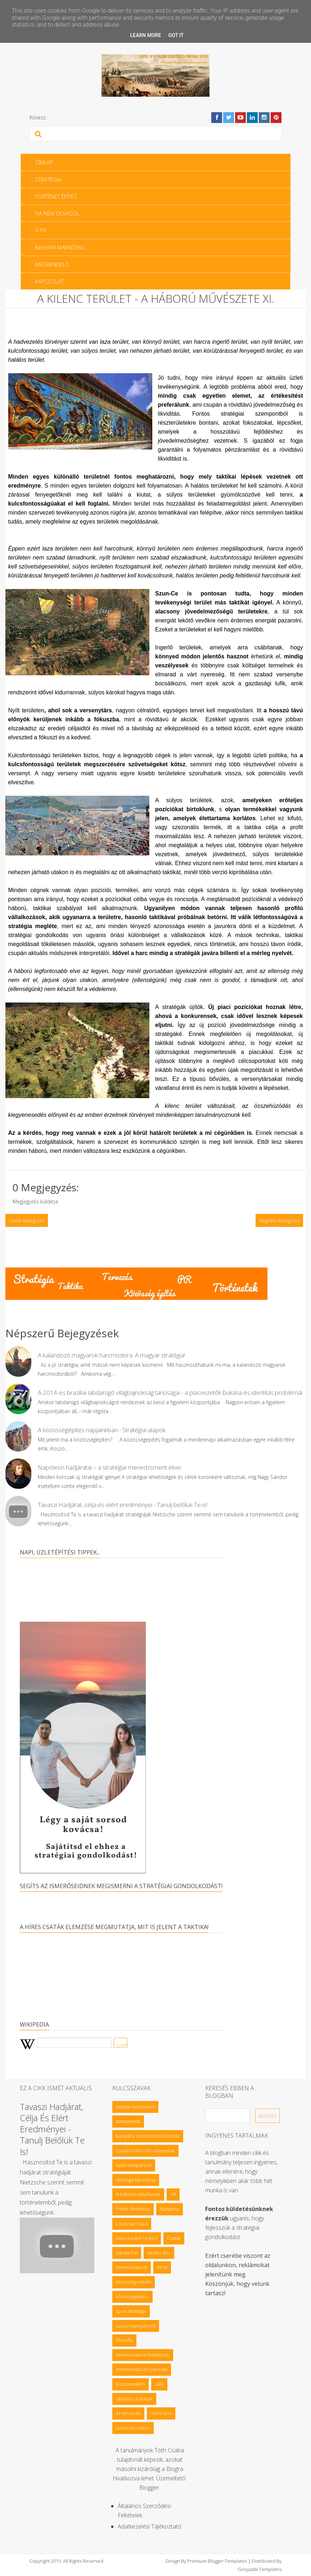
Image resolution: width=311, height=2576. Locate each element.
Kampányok (128, 2121)
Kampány (169, 2209)
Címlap (44, 162)
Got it (176, 35)
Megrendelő (52, 264)
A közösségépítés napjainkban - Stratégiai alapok (102, 1430)
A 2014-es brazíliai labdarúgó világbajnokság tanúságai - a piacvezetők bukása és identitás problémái (170, 1392)
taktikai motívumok (135, 2107)
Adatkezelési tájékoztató (149, 2526)
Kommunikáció (131, 2267)
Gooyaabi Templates (259, 2569)
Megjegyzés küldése (35, 1201)
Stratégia (48, 179)
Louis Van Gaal (132, 2223)
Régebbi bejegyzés (279, 1220)
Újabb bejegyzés (26, 1220)
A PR (40, 230)
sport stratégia (131, 2311)
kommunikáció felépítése (143, 2355)
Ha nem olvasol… (59, 213)
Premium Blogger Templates (217, 2561)
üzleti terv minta (133, 2428)
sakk (159, 2384)
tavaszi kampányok (136, 2325)
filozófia (124, 2340)
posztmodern (130, 2384)
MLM (162, 2267)
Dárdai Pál (127, 2253)
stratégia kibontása (136, 2180)
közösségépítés (132, 2296)
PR (173, 2194)
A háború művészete (138, 2194)
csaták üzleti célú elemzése (145, 2150)
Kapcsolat (49, 281)
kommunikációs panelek (141, 2369)
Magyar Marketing (60, 247)
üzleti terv (161, 2413)
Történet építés (56, 196)
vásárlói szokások (134, 2398)
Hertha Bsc (159, 2253)
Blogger (149, 2487)
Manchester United (136, 2238)
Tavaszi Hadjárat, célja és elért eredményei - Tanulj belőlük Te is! (122, 1505)
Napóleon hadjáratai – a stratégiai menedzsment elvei (109, 1467)
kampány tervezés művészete (148, 2136)
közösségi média (133, 2282)
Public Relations (133, 2209)
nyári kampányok (134, 2165)
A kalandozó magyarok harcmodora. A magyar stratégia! (111, 1355)
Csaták (174, 2238)
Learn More (145, 35)
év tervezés (128, 2413)
